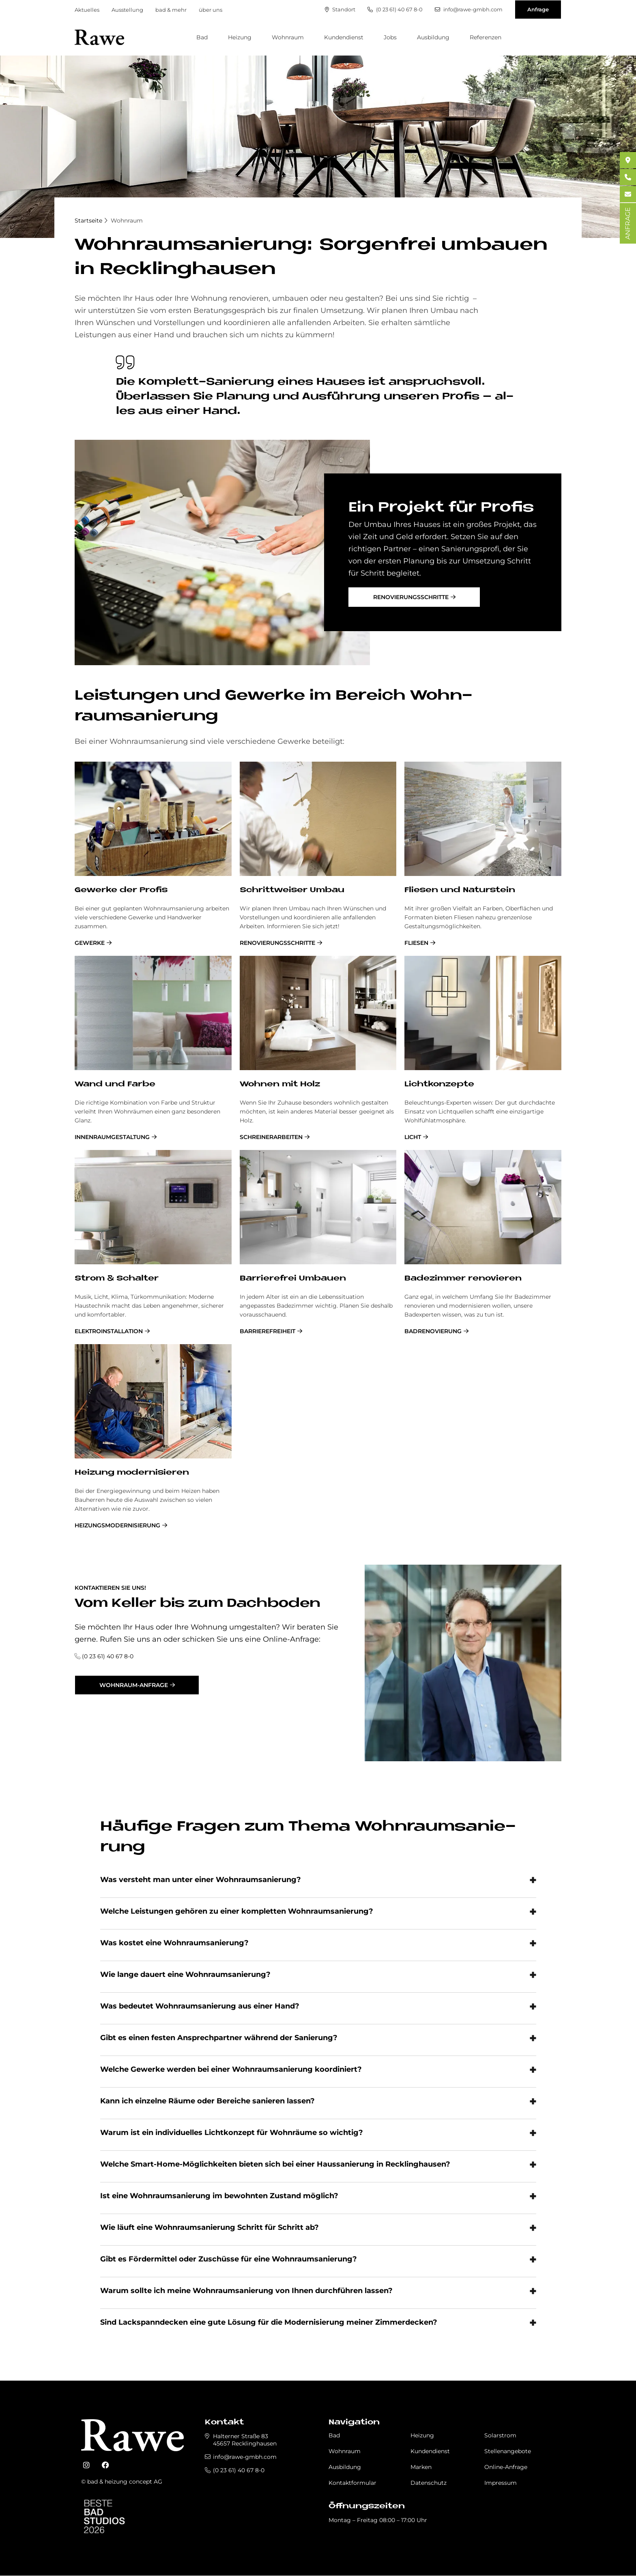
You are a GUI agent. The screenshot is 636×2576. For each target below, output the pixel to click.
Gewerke (90, 942)
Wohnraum (288, 37)
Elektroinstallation (109, 1331)
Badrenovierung (433, 1331)
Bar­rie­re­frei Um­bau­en (293, 1279)
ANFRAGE (628, 223)
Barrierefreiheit (267, 1331)
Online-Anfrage (505, 2467)
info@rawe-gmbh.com (468, 9)
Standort (339, 9)
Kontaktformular (352, 2482)
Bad (202, 37)
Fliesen (416, 942)
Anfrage (538, 9)
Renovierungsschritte (411, 597)
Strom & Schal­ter (117, 1279)
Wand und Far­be (115, 1084)
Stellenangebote (507, 2451)
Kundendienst (343, 37)
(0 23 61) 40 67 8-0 (394, 9)
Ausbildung (433, 37)
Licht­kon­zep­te (439, 1084)
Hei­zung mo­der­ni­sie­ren (132, 1473)
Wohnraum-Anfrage (133, 1685)
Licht (412, 1137)
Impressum (500, 2482)
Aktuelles (87, 9)
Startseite (88, 220)
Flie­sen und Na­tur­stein (459, 890)
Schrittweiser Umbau (292, 890)
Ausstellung (127, 9)
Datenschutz (428, 2482)
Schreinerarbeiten (271, 1137)
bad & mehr (171, 9)
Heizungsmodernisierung (117, 1525)
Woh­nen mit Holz (280, 1084)
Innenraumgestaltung (112, 1137)
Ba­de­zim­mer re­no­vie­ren (463, 1279)
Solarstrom (500, 2435)
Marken (421, 2467)
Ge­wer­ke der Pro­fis (121, 890)
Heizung (239, 37)
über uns (210, 9)
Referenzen (485, 37)
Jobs (390, 37)
